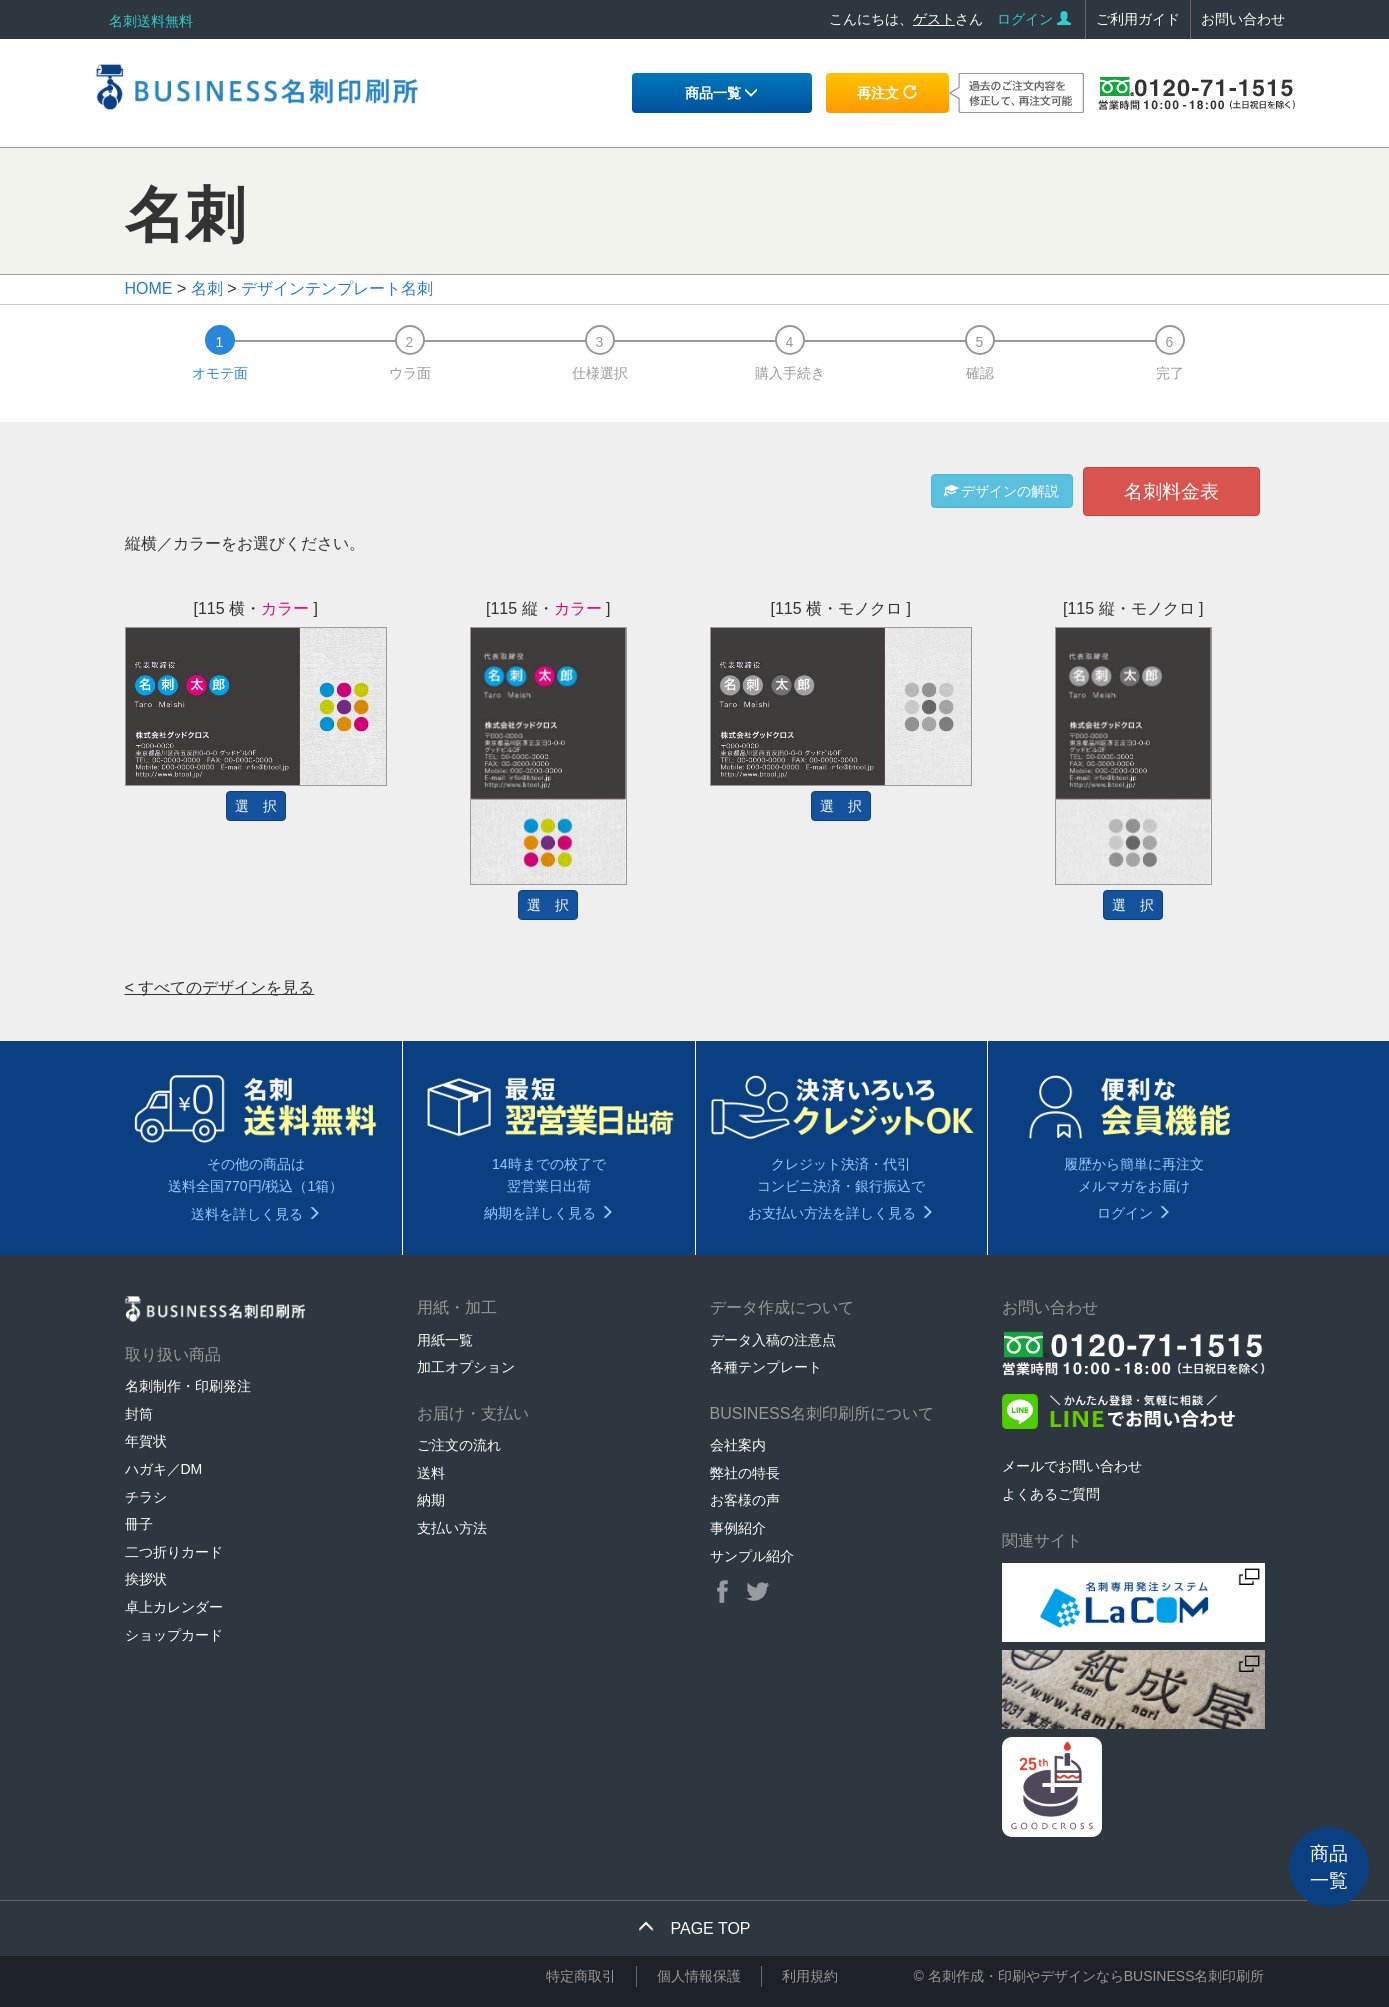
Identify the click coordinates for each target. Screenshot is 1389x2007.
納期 (431, 1500)
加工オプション (466, 1367)
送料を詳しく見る (256, 1214)
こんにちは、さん (906, 19)
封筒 (139, 1414)
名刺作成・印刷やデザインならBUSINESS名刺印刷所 (1096, 1976)
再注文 (887, 93)
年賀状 (146, 1441)
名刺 (207, 288)
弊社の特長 (745, 1473)
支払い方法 (452, 1528)
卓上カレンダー (174, 1607)
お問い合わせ (1243, 19)
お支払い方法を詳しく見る (841, 1213)
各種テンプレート (766, 1367)
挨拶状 (146, 1579)
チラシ (146, 1497)
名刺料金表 (1171, 491)
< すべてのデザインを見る (220, 987)
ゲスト (934, 19)
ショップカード (174, 1635)
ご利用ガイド (1138, 19)
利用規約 (810, 1976)
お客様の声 (745, 1500)
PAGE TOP (694, 1928)
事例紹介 (738, 1528)
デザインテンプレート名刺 (337, 288)
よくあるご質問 (1051, 1494)
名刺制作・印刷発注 (188, 1386)
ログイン (1034, 19)
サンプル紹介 (752, 1556)
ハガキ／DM (164, 1469)
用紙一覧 (445, 1340)
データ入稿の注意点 (773, 1340)
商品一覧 (722, 93)
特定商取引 (581, 1976)
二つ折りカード (174, 1552)
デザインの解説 (1002, 491)
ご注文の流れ (459, 1445)
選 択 (256, 806)
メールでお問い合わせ (1072, 1466)
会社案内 (738, 1445)
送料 (431, 1473)
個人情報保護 (699, 1976)
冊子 (139, 1524)
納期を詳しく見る (549, 1213)
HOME (149, 288)
